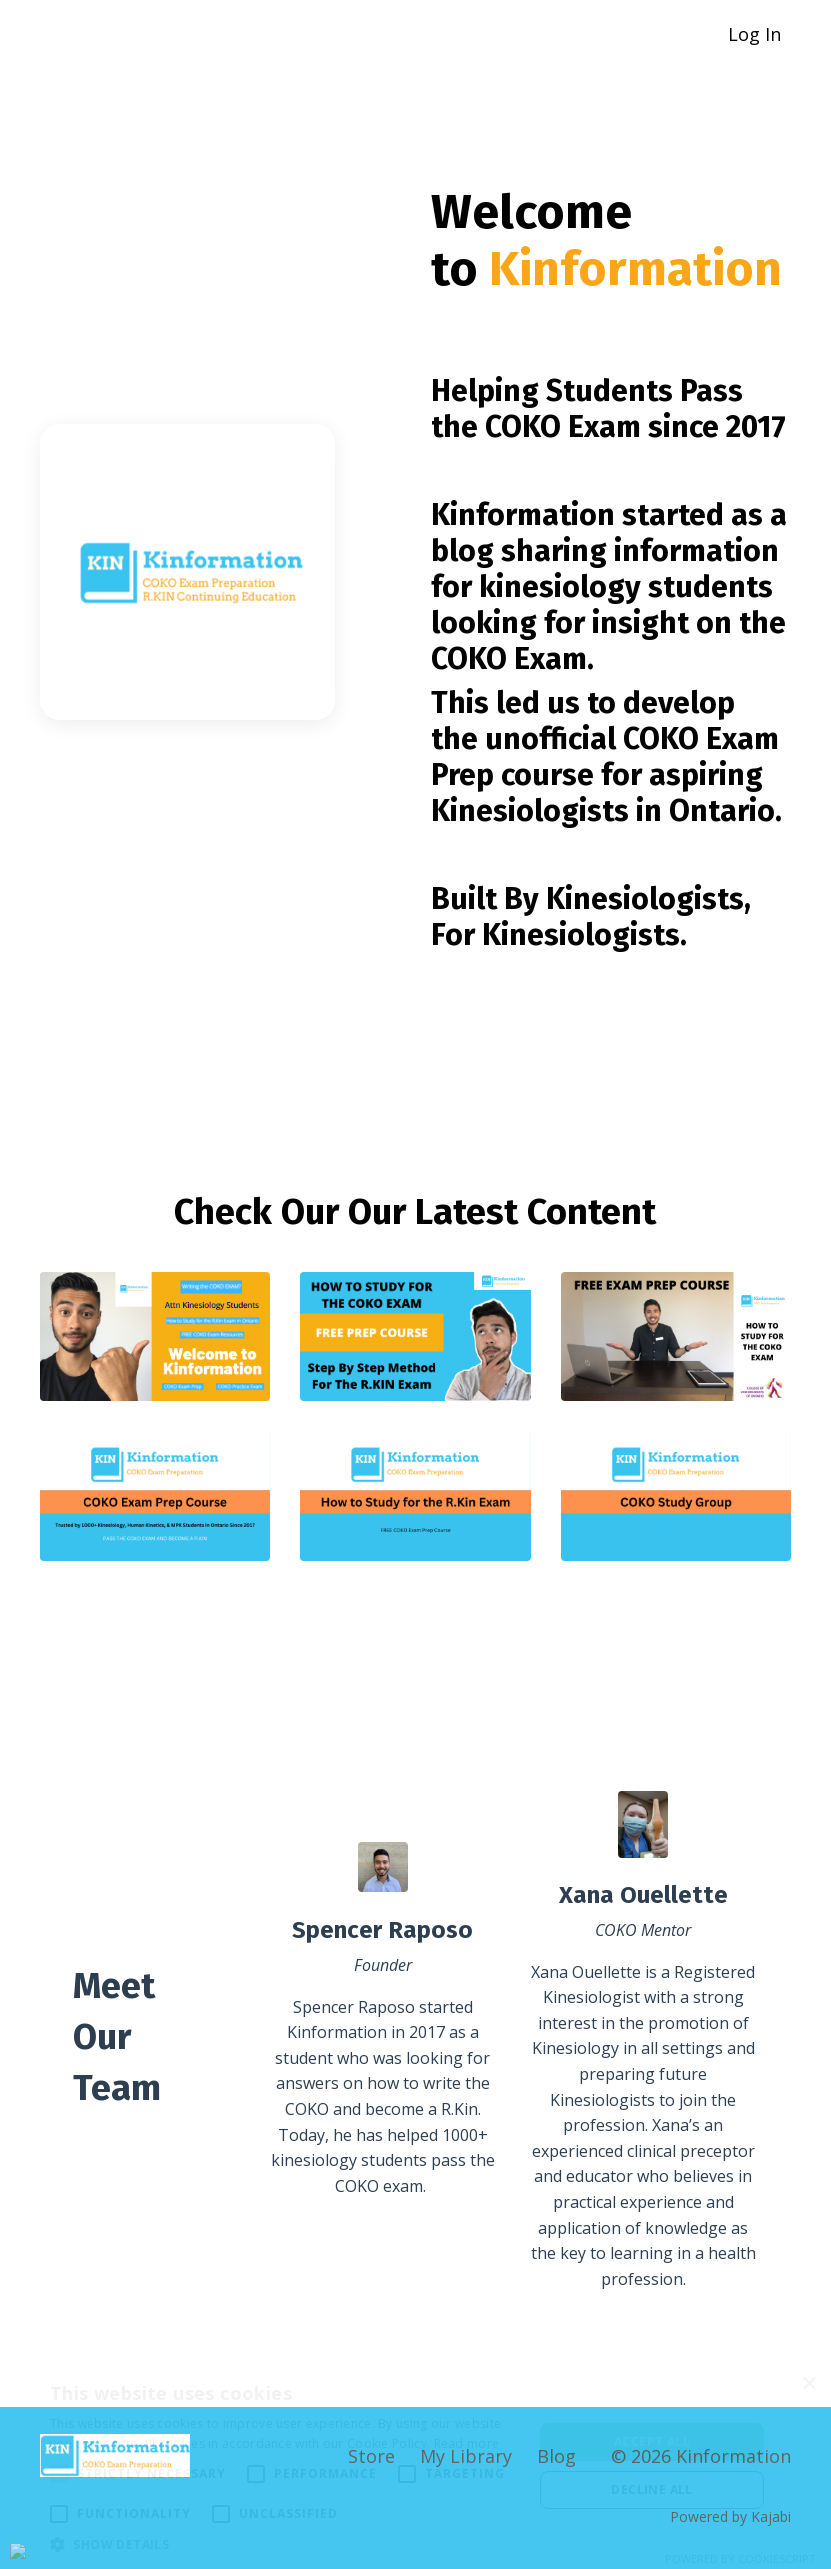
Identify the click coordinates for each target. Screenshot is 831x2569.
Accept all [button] (652, 2441)
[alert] (415, 2466)
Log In (754, 34)
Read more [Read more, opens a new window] (467, 2443)
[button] (284, 2544)
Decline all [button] (651, 2489)
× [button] (808, 2384)
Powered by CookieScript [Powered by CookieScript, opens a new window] (740, 2558)
